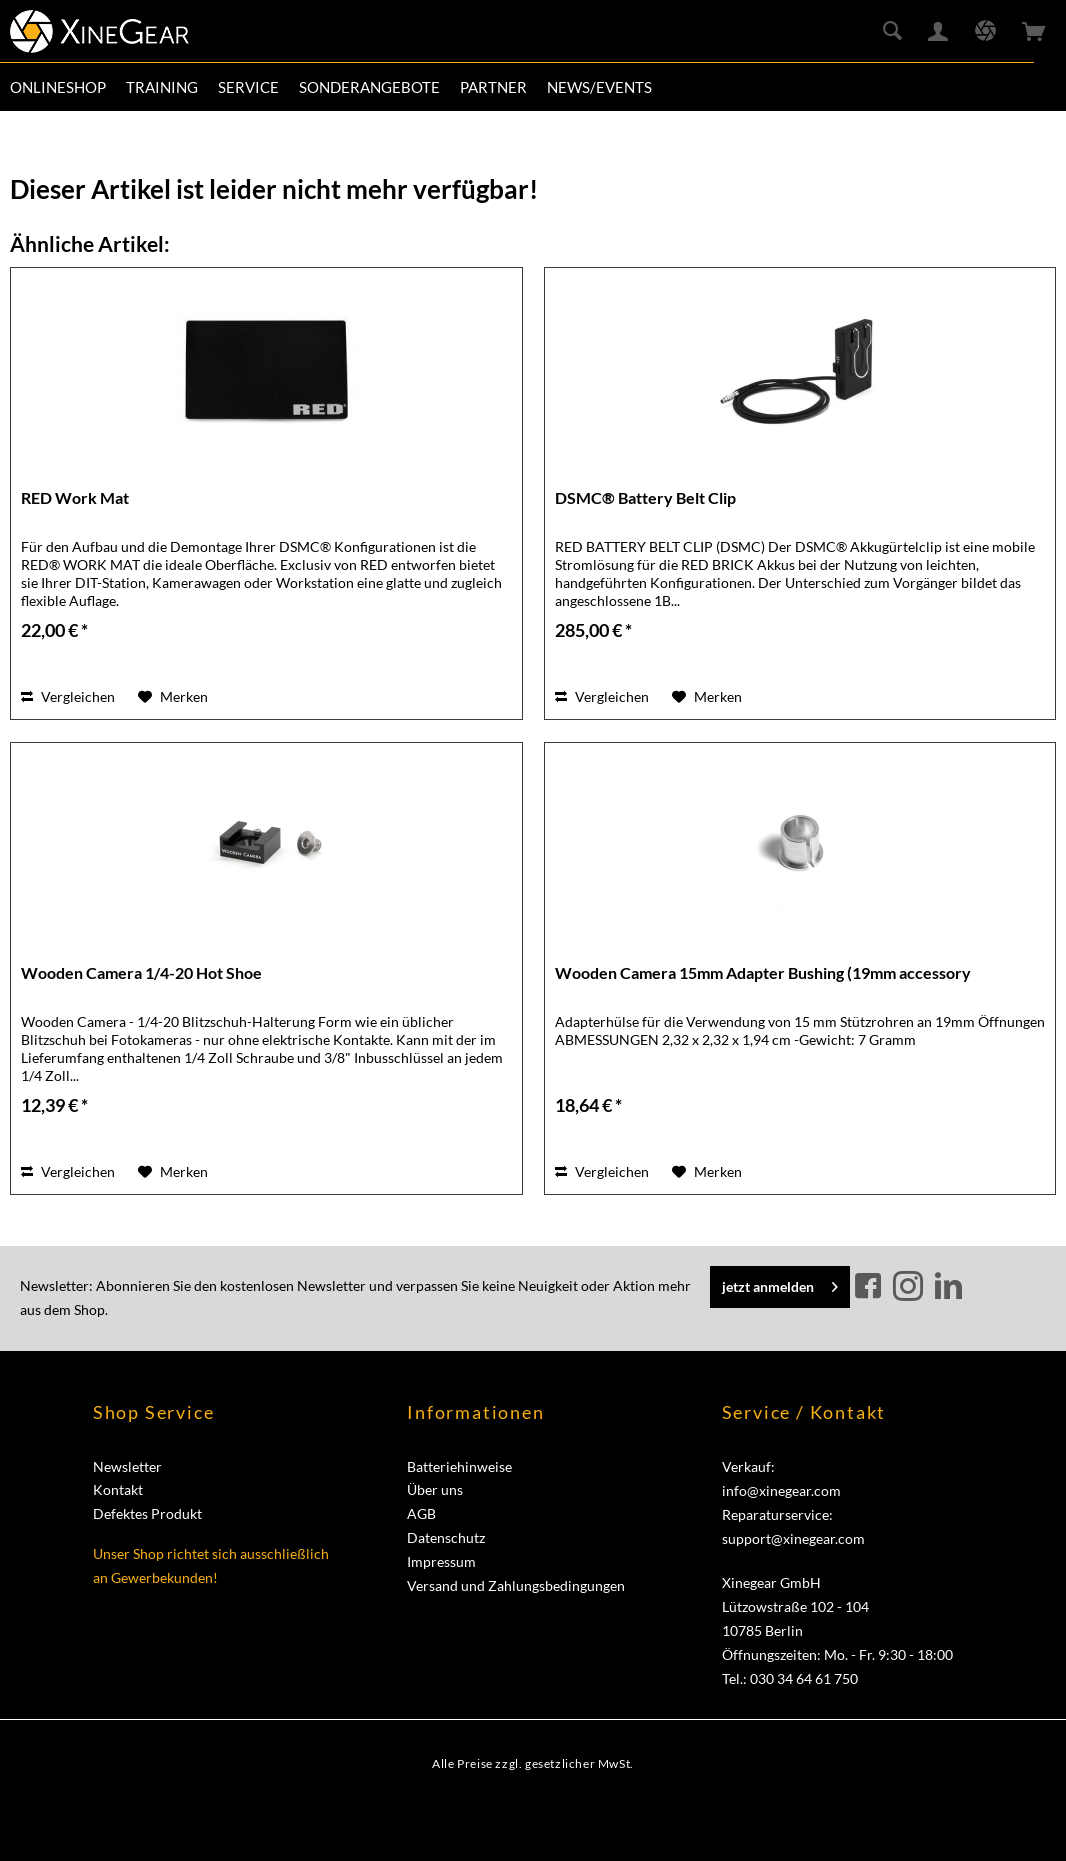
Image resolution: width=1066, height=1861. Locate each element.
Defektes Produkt (147, 1513)
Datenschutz (446, 1537)
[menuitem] (58, 87)
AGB (421, 1513)
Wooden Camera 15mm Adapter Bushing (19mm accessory (763, 972)
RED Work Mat (75, 497)
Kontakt (118, 1489)
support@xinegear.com (793, 1538)
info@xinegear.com (781, 1490)
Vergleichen (68, 696)
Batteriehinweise (459, 1466)
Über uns (435, 1489)
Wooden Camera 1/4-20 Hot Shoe (141, 972)
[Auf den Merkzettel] (173, 697)
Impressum (441, 1561)
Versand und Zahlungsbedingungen (516, 1585)
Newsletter (127, 1466)
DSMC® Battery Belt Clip (645, 497)
